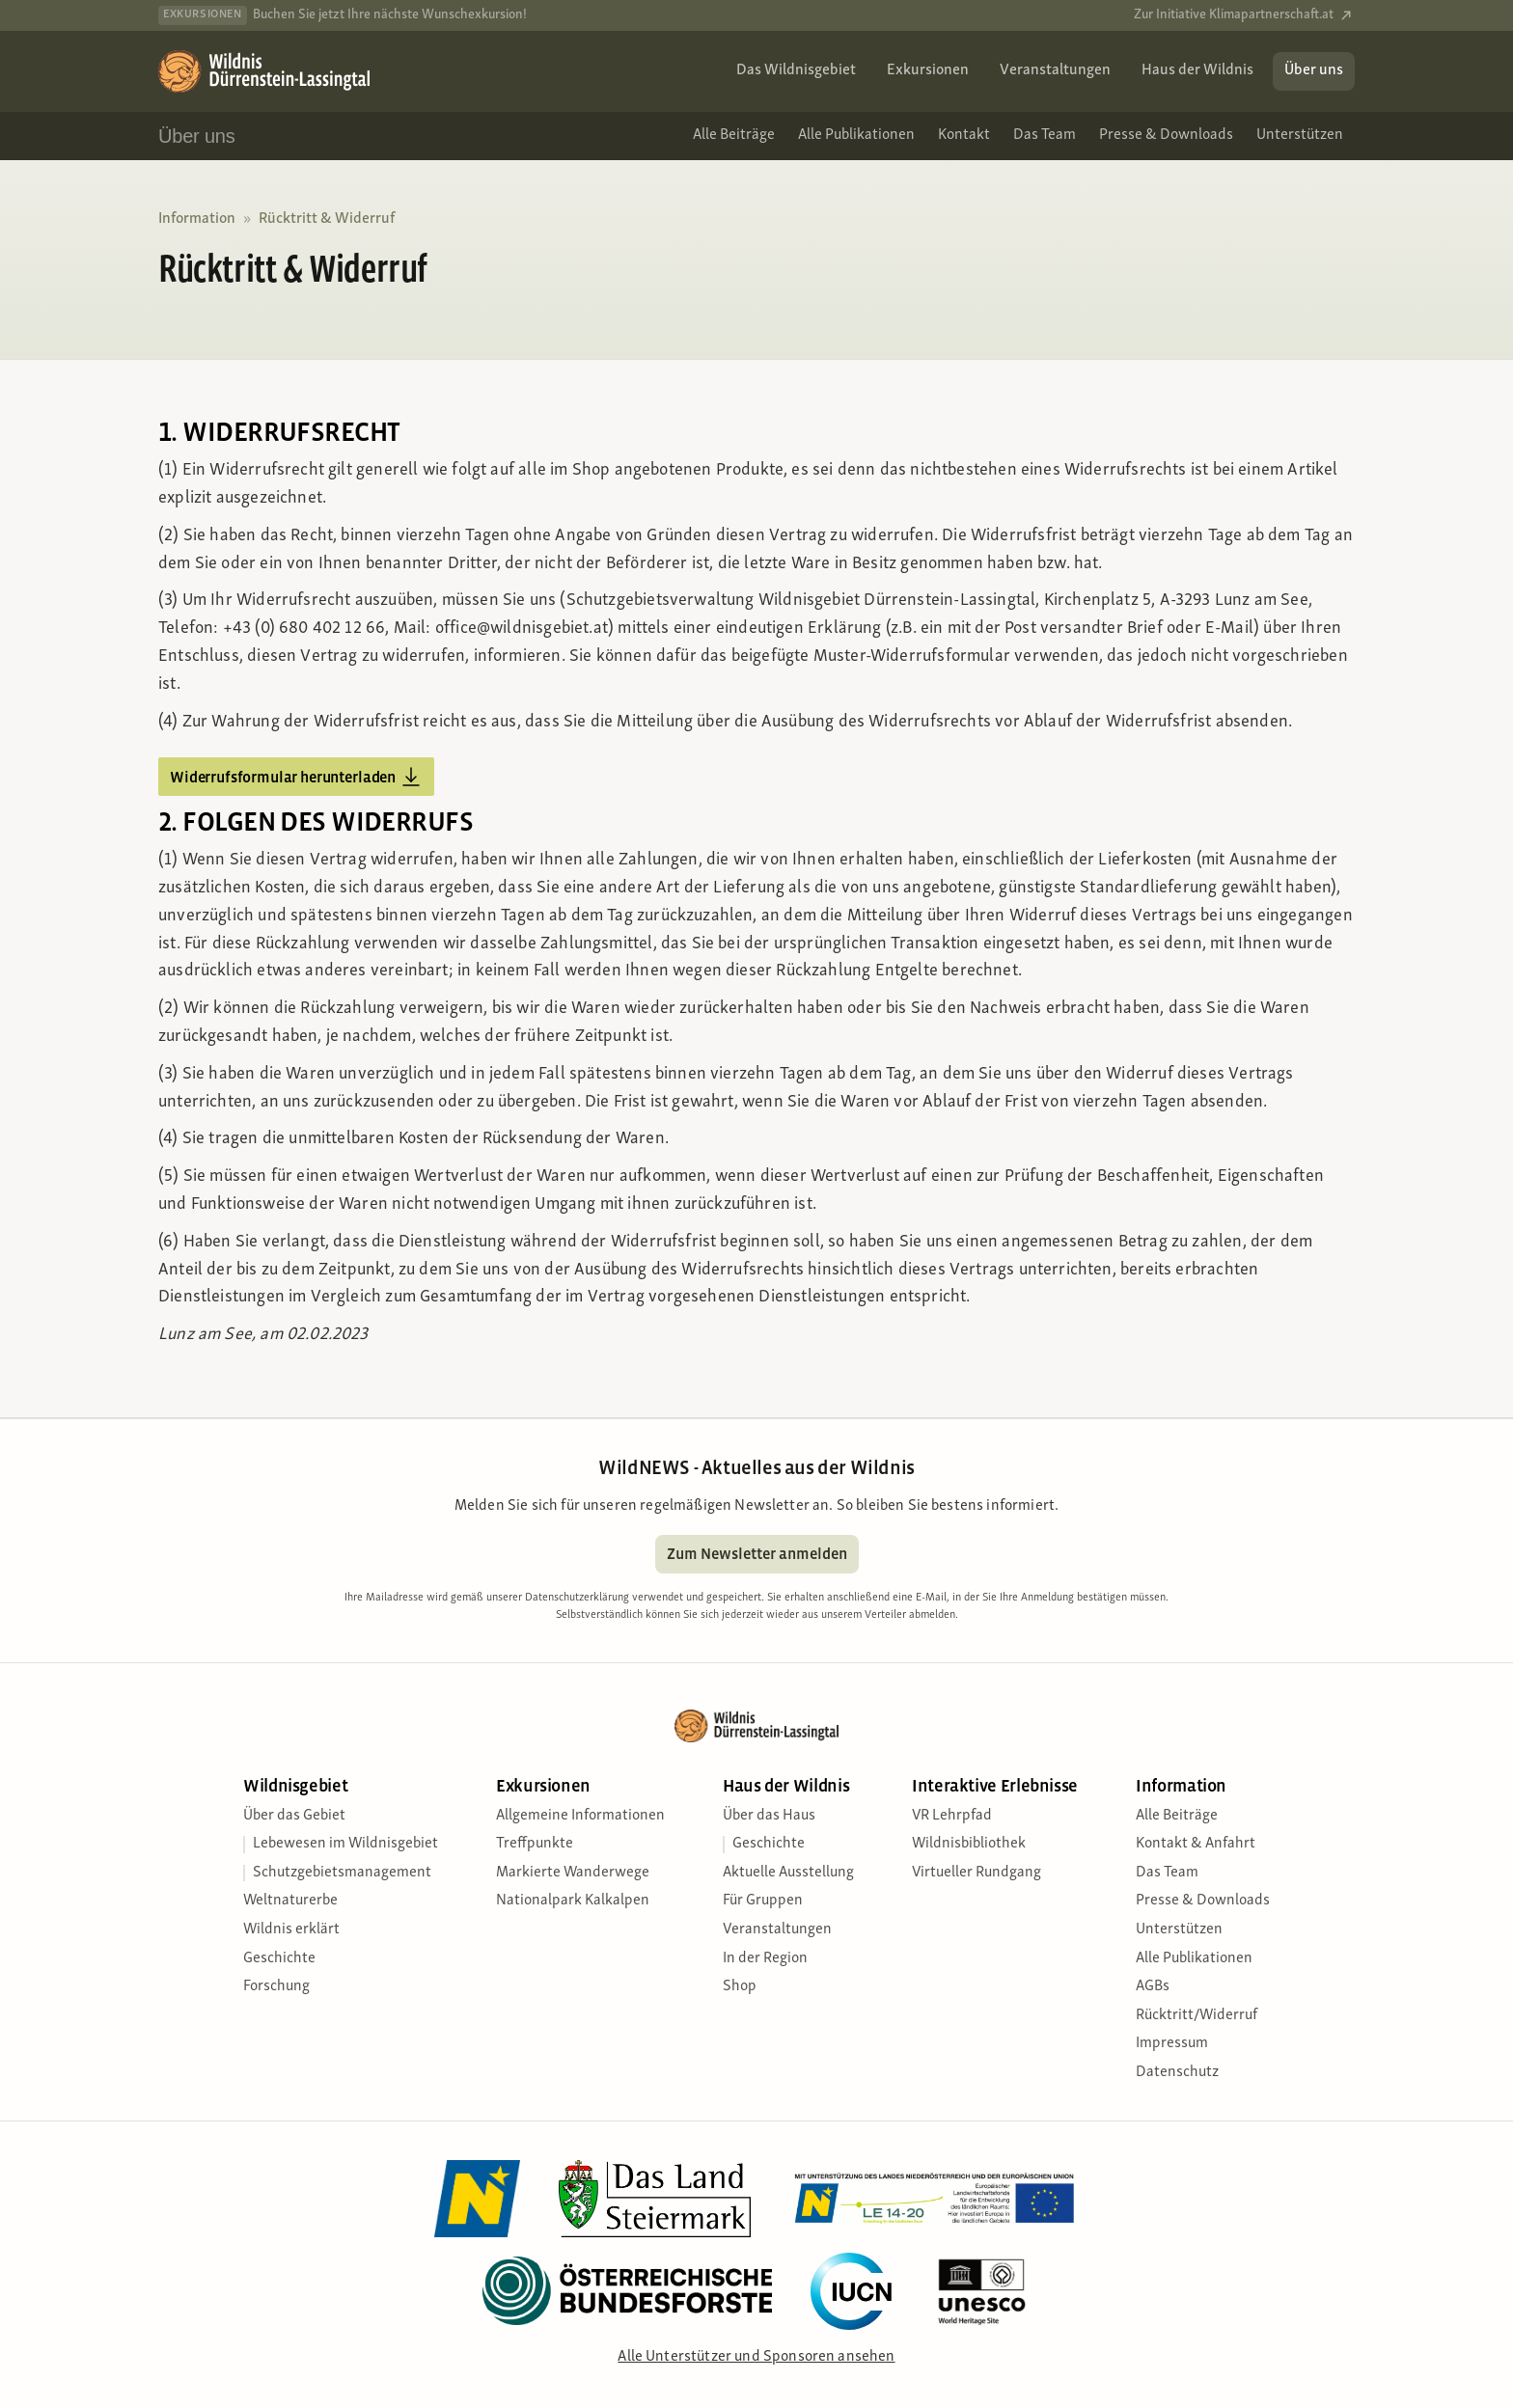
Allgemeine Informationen (580, 1815)
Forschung (276, 1986)
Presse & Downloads (1203, 1900)
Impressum (1172, 2043)
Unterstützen (1179, 1929)
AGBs (1152, 1986)
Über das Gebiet (294, 1815)
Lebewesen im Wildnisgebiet (345, 1843)
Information (196, 219)
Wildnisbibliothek (969, 1843)
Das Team (1167, 1872)
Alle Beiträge (1177, 1815)
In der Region (765, 1958)
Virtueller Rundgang (976, 1872)
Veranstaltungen (777, 1929)
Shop (739, 1986)
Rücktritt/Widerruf (1196, 2015)
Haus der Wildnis (786, 1786)
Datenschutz (1177, 2072)
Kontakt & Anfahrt (1195, 1843)
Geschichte (279, 1958)
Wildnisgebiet (295, 1786)
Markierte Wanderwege (572, 1872)
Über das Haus (769, 1815)
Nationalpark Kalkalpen (572, 1900)
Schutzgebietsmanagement (342, 1872)
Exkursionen (543, 1786)
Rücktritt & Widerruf (327, 219)
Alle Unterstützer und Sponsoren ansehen (756, 2357)
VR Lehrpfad (952, 1815)
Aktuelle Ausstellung (788, 1872)
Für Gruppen (763, 1900)
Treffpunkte (534, 1843)
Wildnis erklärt (291, 1929)
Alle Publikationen (1194, 1958)
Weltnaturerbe (290, 1900)
